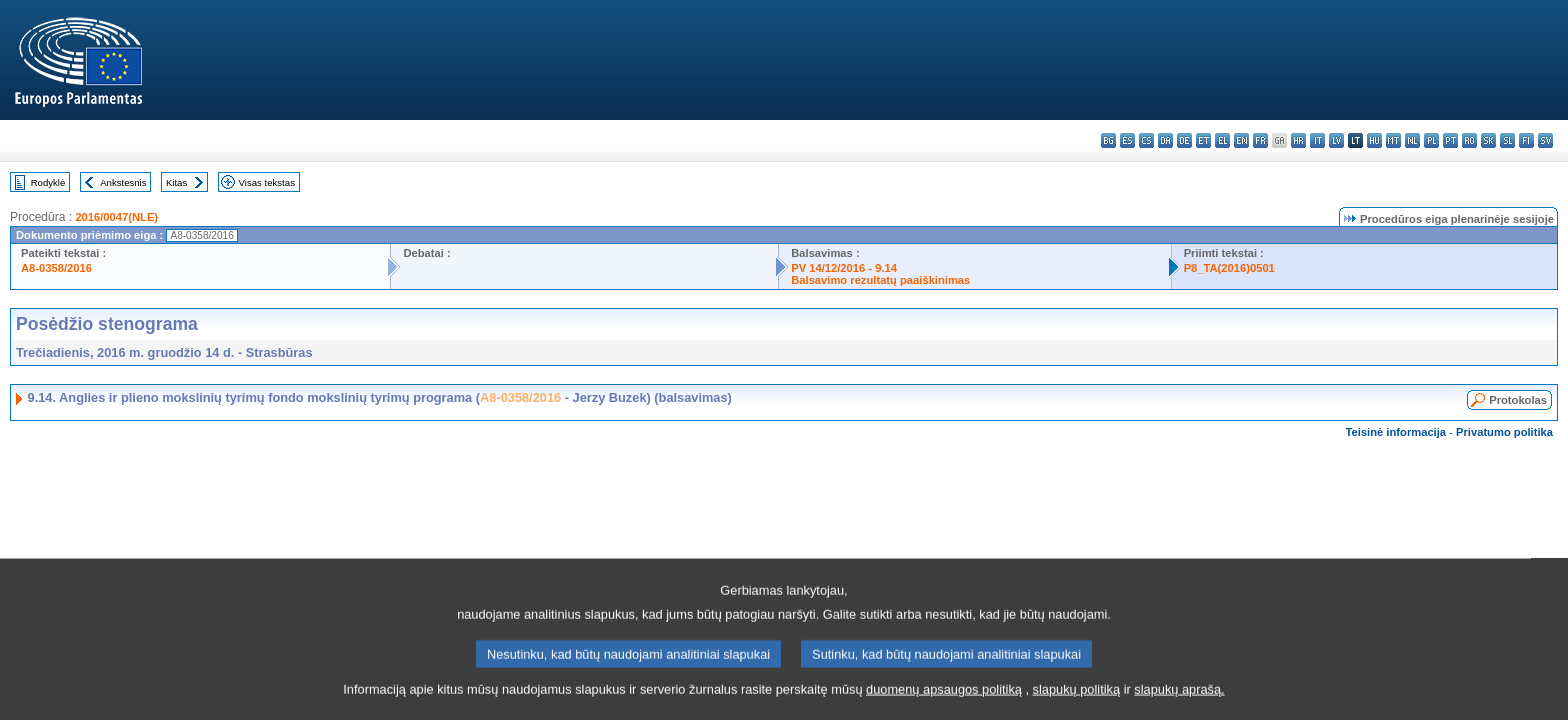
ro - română (1469, 140)
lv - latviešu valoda (1336, 140)
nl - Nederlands (1412, 140)
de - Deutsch (1184, 140)
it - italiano (1317, 140)
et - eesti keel (1203, 140)
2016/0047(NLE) (116, 217)
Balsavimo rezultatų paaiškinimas (880, 280)
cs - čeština (1146, 140)
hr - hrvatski (1298, 140)
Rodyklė (48, 182)
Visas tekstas (267, 182)
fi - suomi (1526, 140)
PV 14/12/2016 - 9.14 (844, 268)
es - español (1127, 140)
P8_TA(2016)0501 (1229, 268)
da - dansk (1165, 140)
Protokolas (1518, 400)
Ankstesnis (123, 182)
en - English (1241, 140)
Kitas (176, 182)
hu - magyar (1374, 140)
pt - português (1450, 140)
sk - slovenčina (1488, 140)
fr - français (1260, 140)
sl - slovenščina (1507, 140)
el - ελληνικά (1222, 140)
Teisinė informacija (1396, 432)
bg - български (1108, 140)
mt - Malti (1393, 140)
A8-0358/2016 (56, 268)
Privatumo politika (1504, 432)
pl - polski (1431, 140)
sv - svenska (1545, 140)
